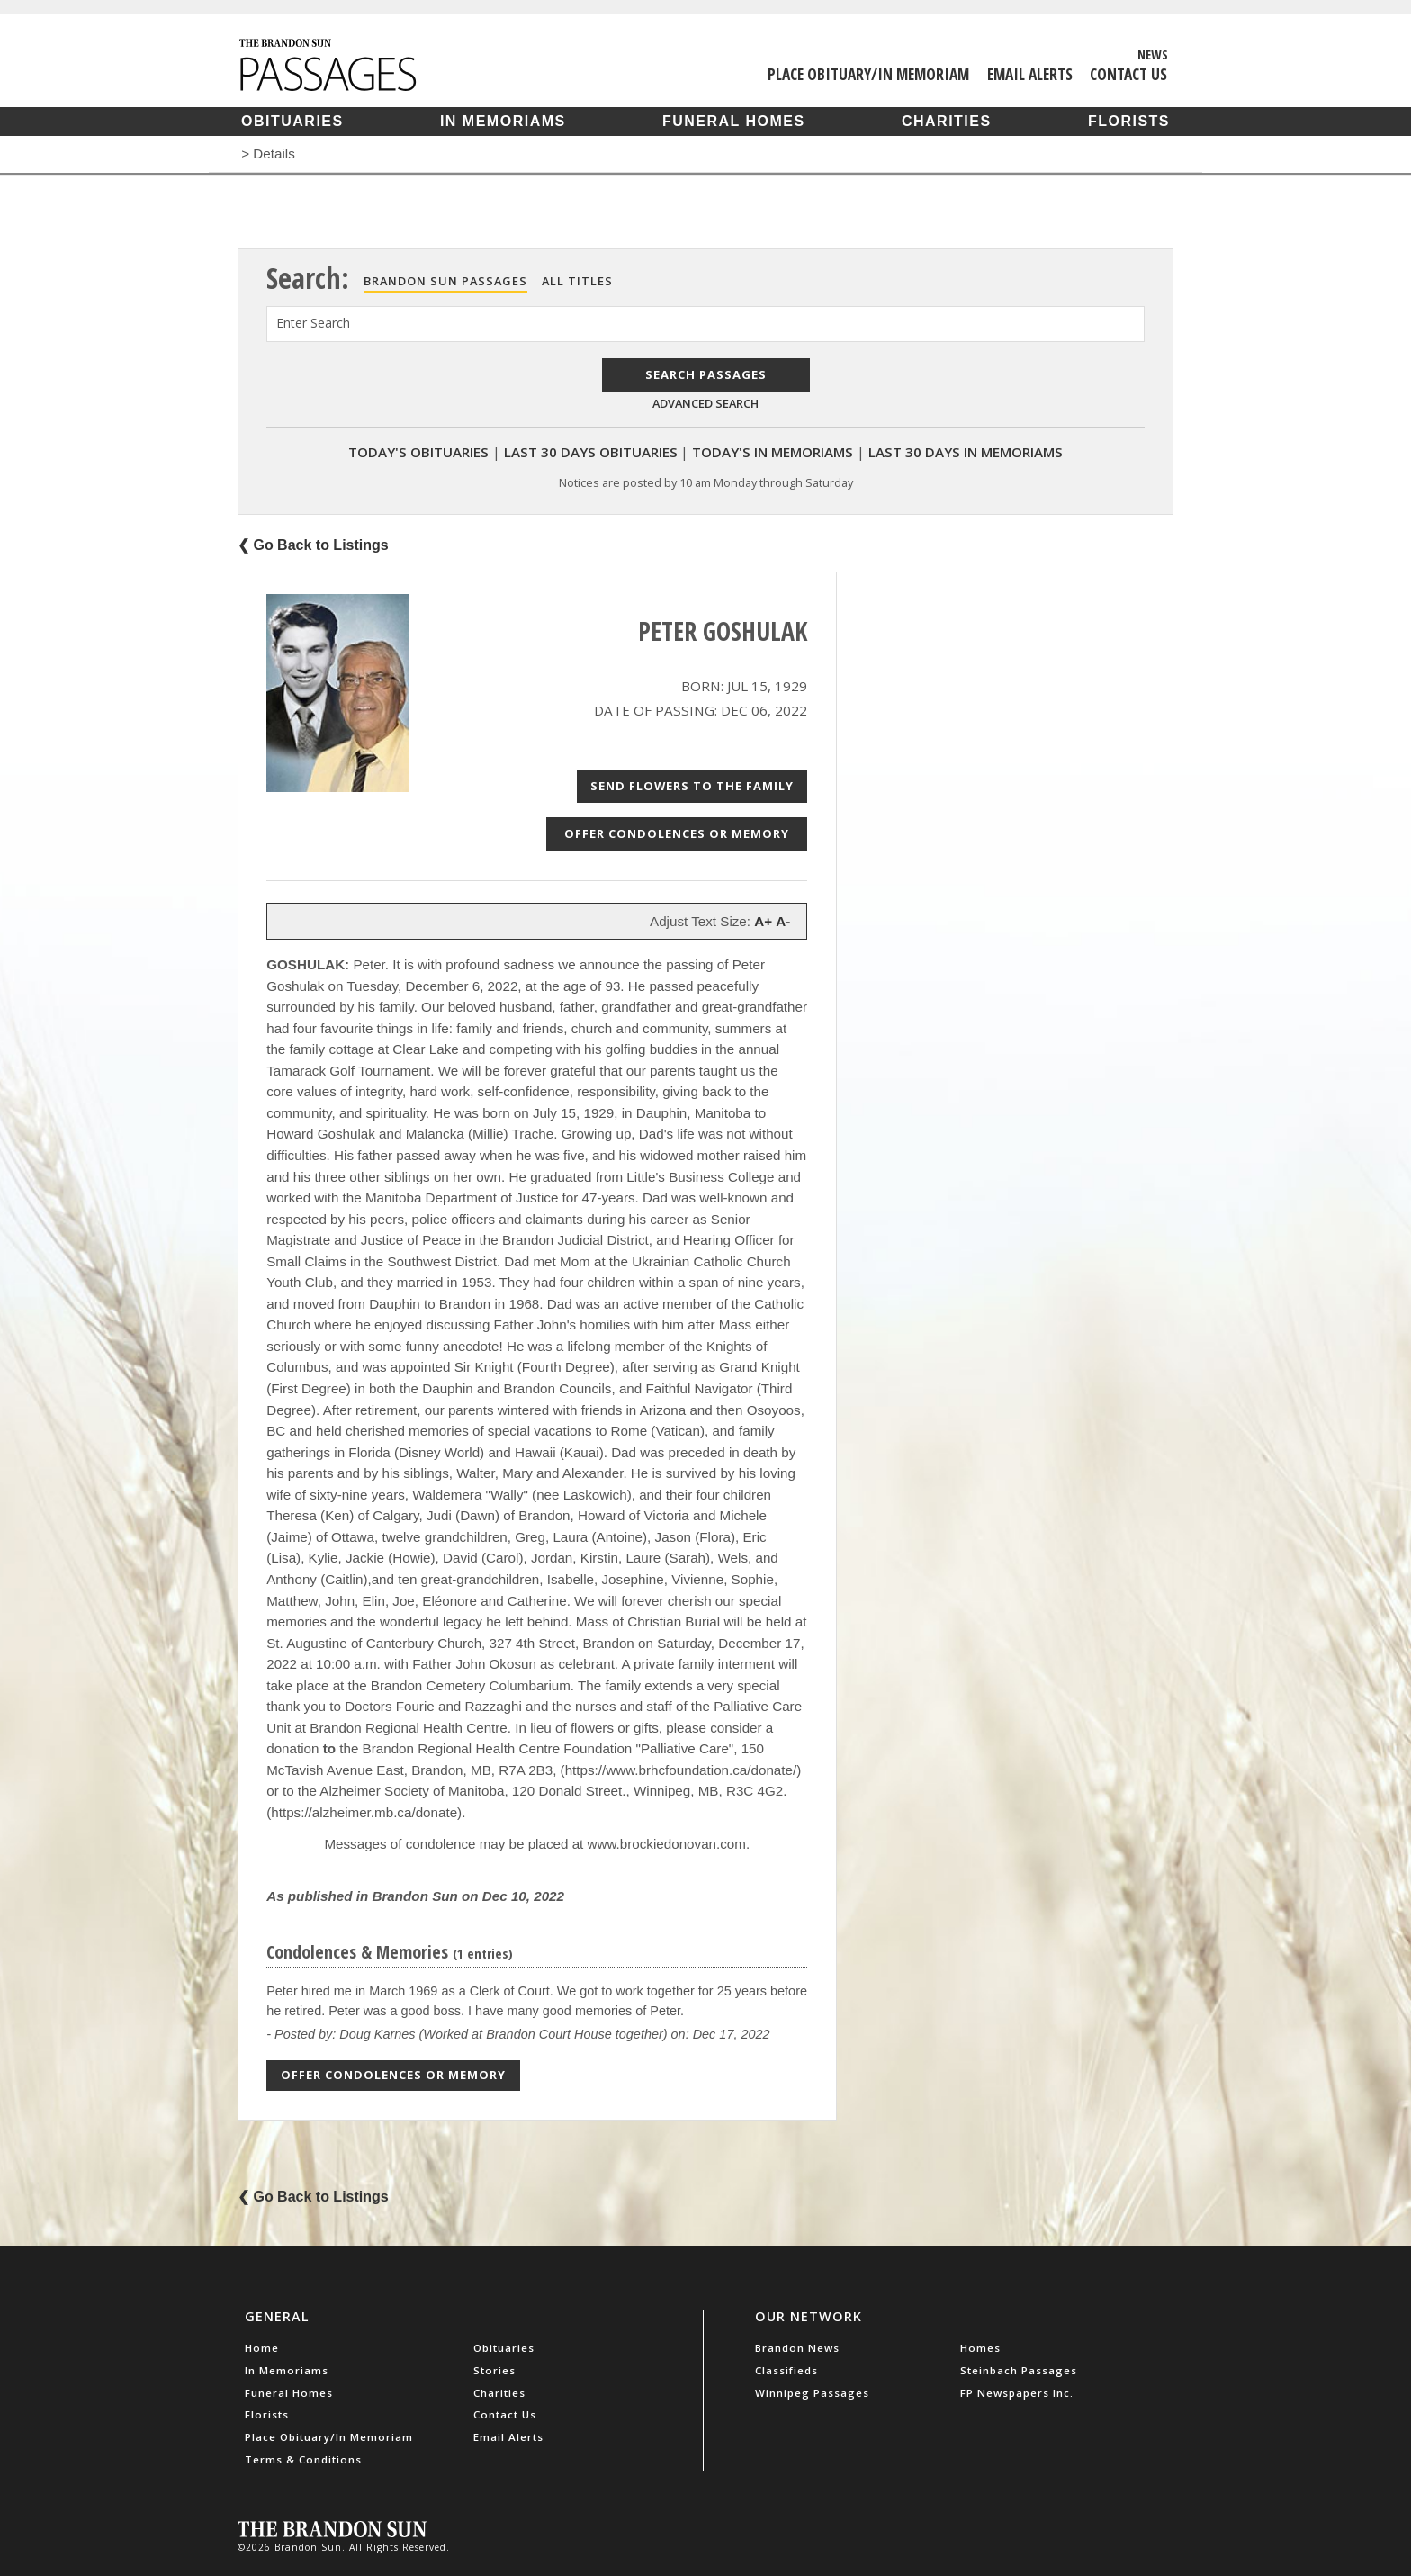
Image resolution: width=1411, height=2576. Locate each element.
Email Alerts (1030, 74)
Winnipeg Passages (812, 2393)
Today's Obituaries (418, 452)
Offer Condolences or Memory (676, 833)
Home (262, 2348)
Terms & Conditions (303, 2459)
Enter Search (313, 322)
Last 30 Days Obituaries (591, 452)
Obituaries (292, 121)
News (1152, 54)
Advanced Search (705, 403)
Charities (947, 121)
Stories (494, 2370)
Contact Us (1128, 74)
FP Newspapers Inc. (1017, 2393)
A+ (763, 921)
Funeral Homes (733, 121)
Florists (1129, 121)
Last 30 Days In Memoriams (965, 452)
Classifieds (786, 2370)
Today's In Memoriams (772, 452)
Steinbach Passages (1018, 2370)
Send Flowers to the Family (692, 786)
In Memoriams (503, 121)
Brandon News (797, 2348)
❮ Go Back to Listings (313, 545)
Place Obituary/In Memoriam (868, 74)
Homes (980, 2348)
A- (783, 921)
